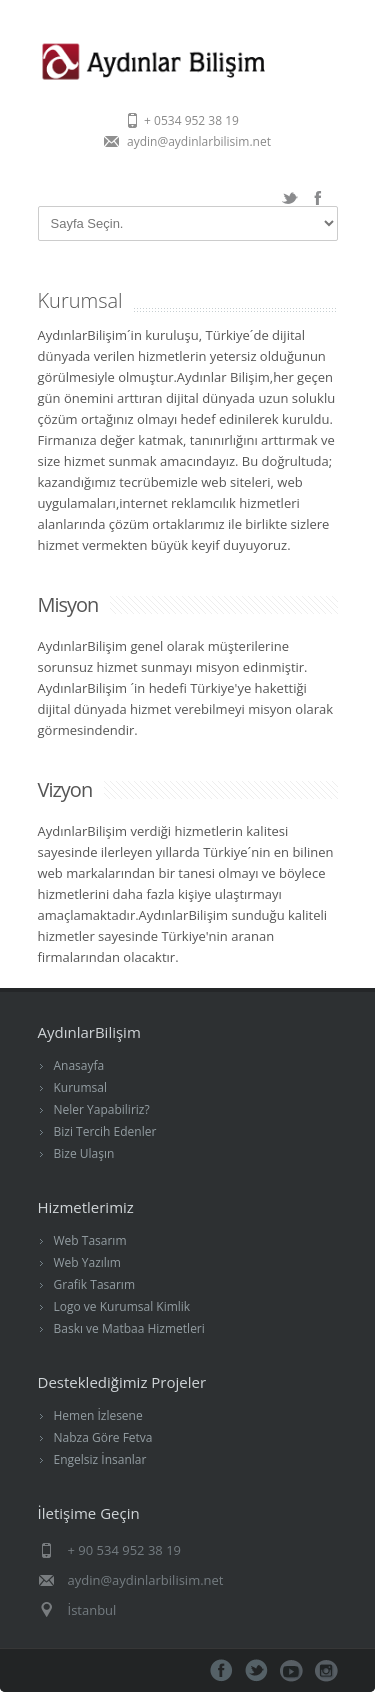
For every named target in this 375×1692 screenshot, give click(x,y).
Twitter (290, 198)
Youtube (291, 1670)
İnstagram (326, 1670)
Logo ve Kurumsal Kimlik (122, 1306)
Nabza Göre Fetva (103, 1437)
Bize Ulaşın (84, 1153)
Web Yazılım (87, 1262)
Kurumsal (81, 1087)
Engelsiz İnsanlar (100, 1459)
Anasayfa (79, 1065)
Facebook (318, 198)
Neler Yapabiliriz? (102, 1109)
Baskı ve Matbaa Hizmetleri (129, 1328)
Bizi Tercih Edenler (105, 1131)
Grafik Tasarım (95, 1284)
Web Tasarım (90, 1240)
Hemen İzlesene (98, 1415)
